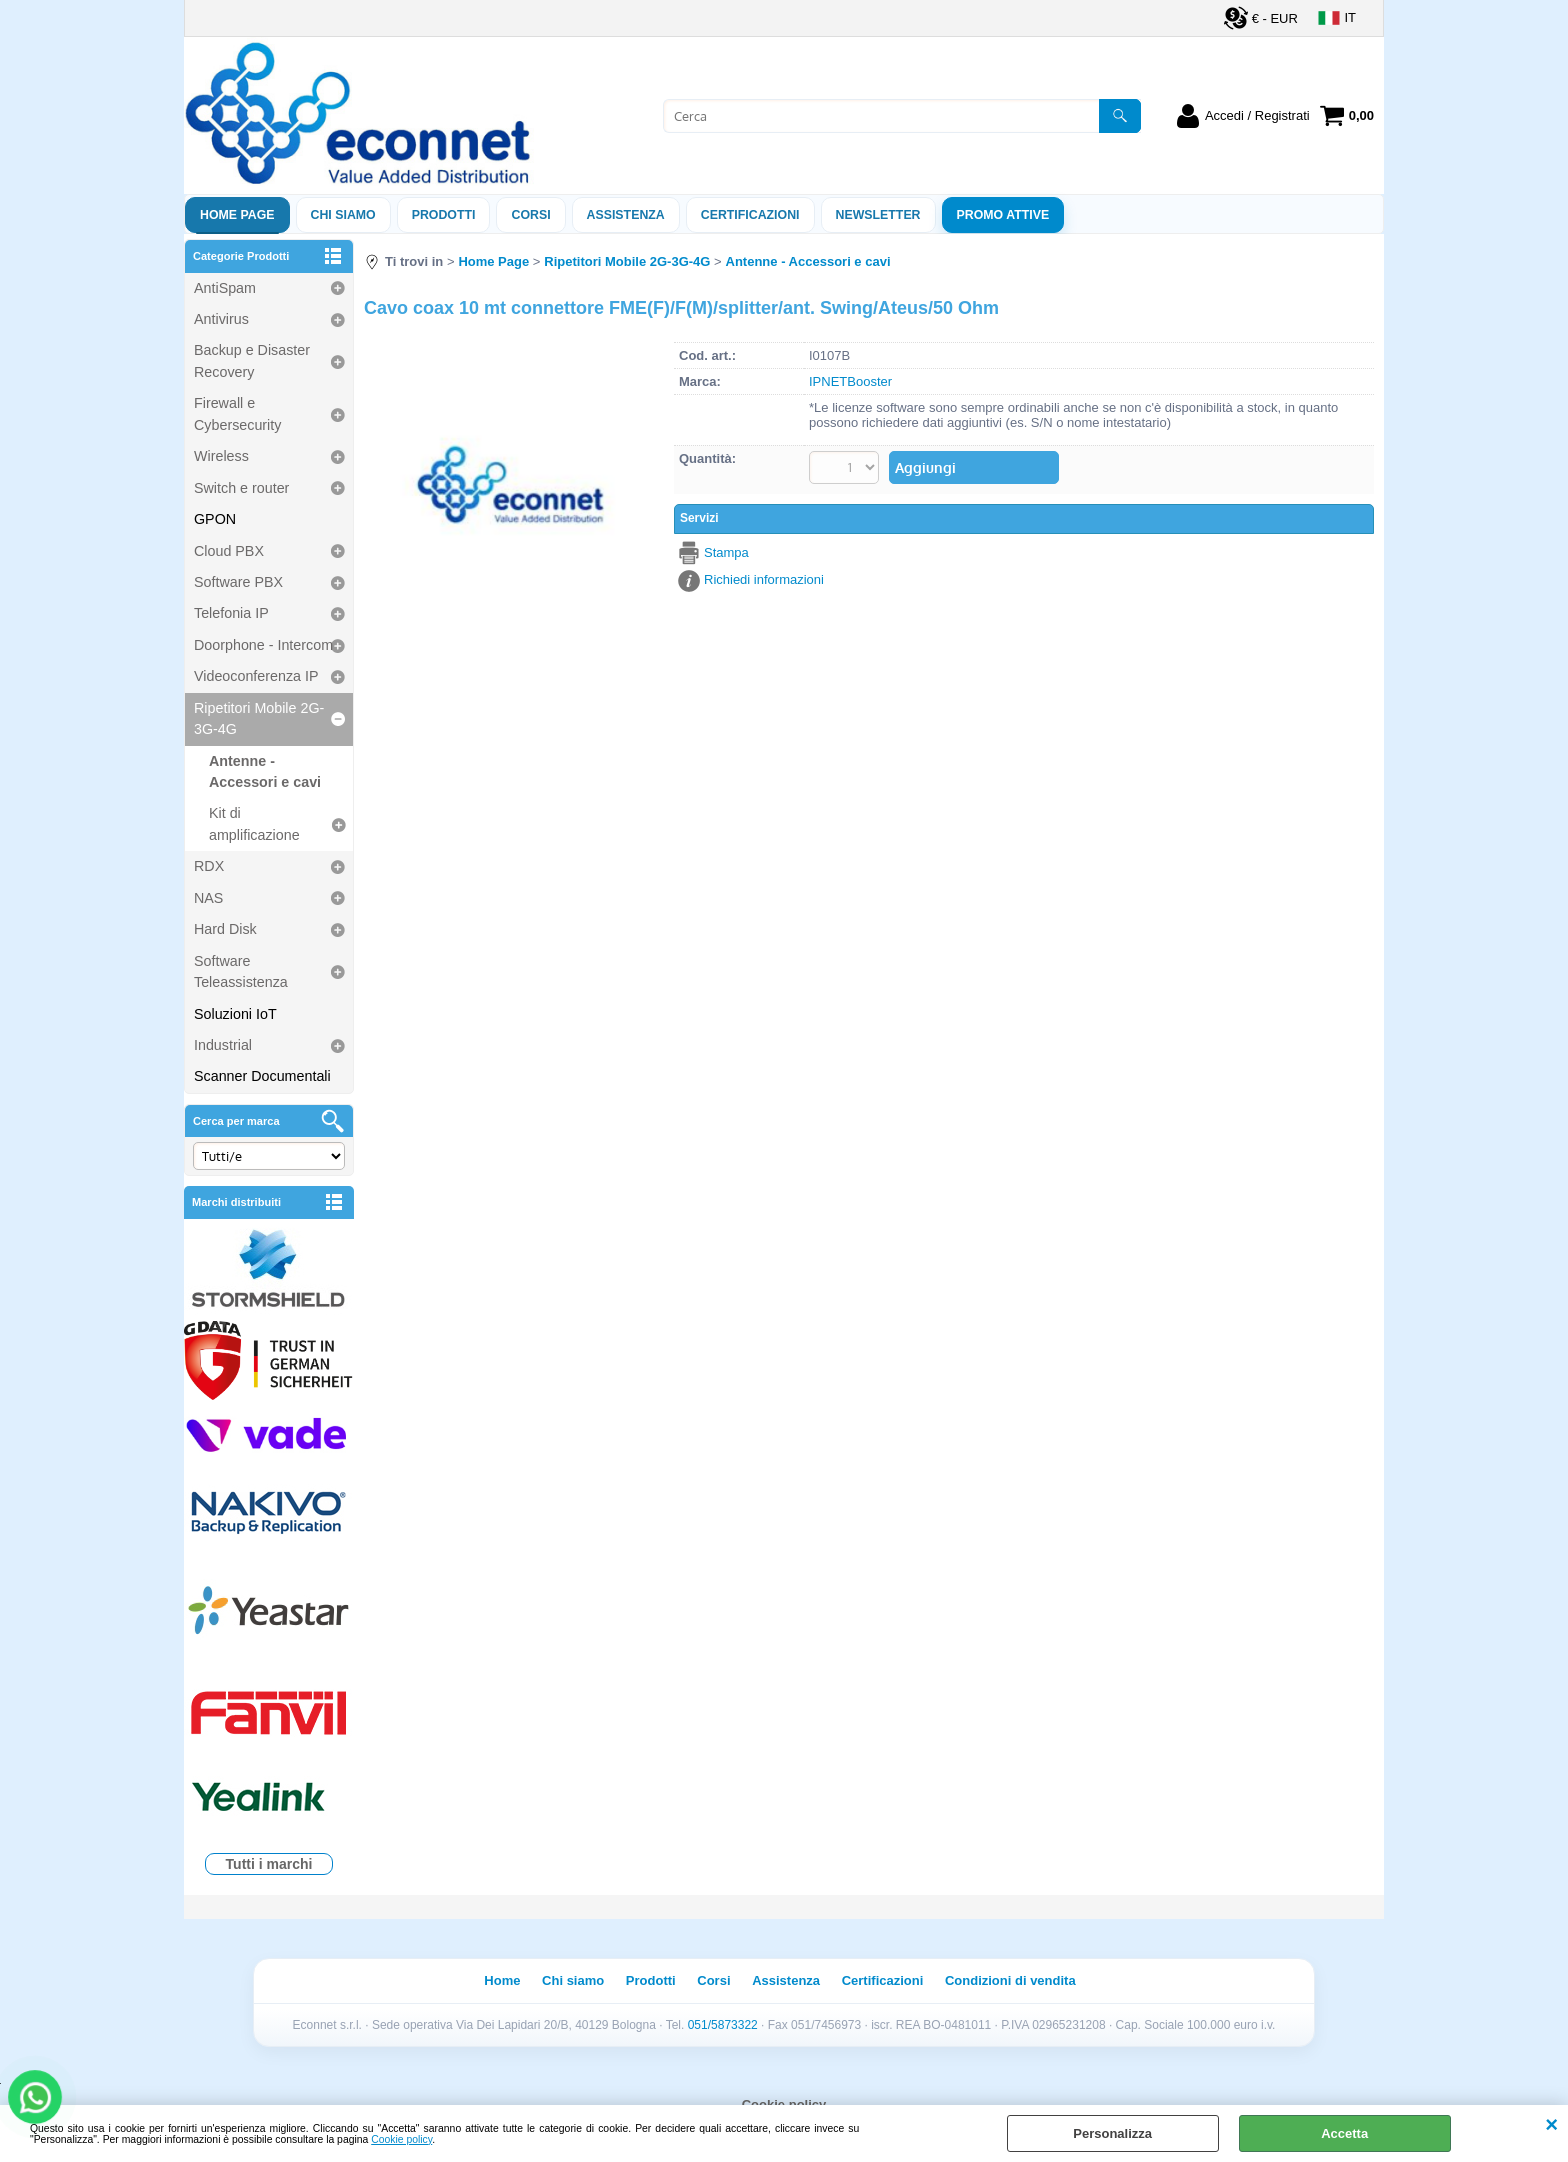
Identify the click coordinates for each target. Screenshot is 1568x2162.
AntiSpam (225, 288)
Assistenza (786, 1980)
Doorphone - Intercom (263, 645)
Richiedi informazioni (764, 579)
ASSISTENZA (626, 215)
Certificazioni (750, 215)
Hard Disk (225, 929)
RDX (209, 866)
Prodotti (444, 215)
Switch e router (241, 488)
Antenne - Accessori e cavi (265, 771)
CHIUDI (1551, 2125)
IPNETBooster (850, 381)
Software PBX (238, 582)
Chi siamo (343, 215)
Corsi (530, 215)
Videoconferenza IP (256, 676)
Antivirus (221, 319)
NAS (208, 898)
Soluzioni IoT (235, 1014)
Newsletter (878, 215)
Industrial (223, 1045)
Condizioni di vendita (1010, 1980)
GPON (215, 519)
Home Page (237, 215)
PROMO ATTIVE (1003, 215)
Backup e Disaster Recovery (252, 360)
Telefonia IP (231, 613)
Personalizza (1112, 2133)
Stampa (726, 552)
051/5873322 (723, 2025)
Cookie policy (401, 2139)
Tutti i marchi (269, 1864)
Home (502, 1980)
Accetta (1344, 2133)
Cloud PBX (229, 551)
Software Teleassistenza (241, 971)
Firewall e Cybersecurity (237, 413)
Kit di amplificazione (254, 823)
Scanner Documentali (262, 1076)
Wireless (221, 456)
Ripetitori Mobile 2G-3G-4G (259, 718)
